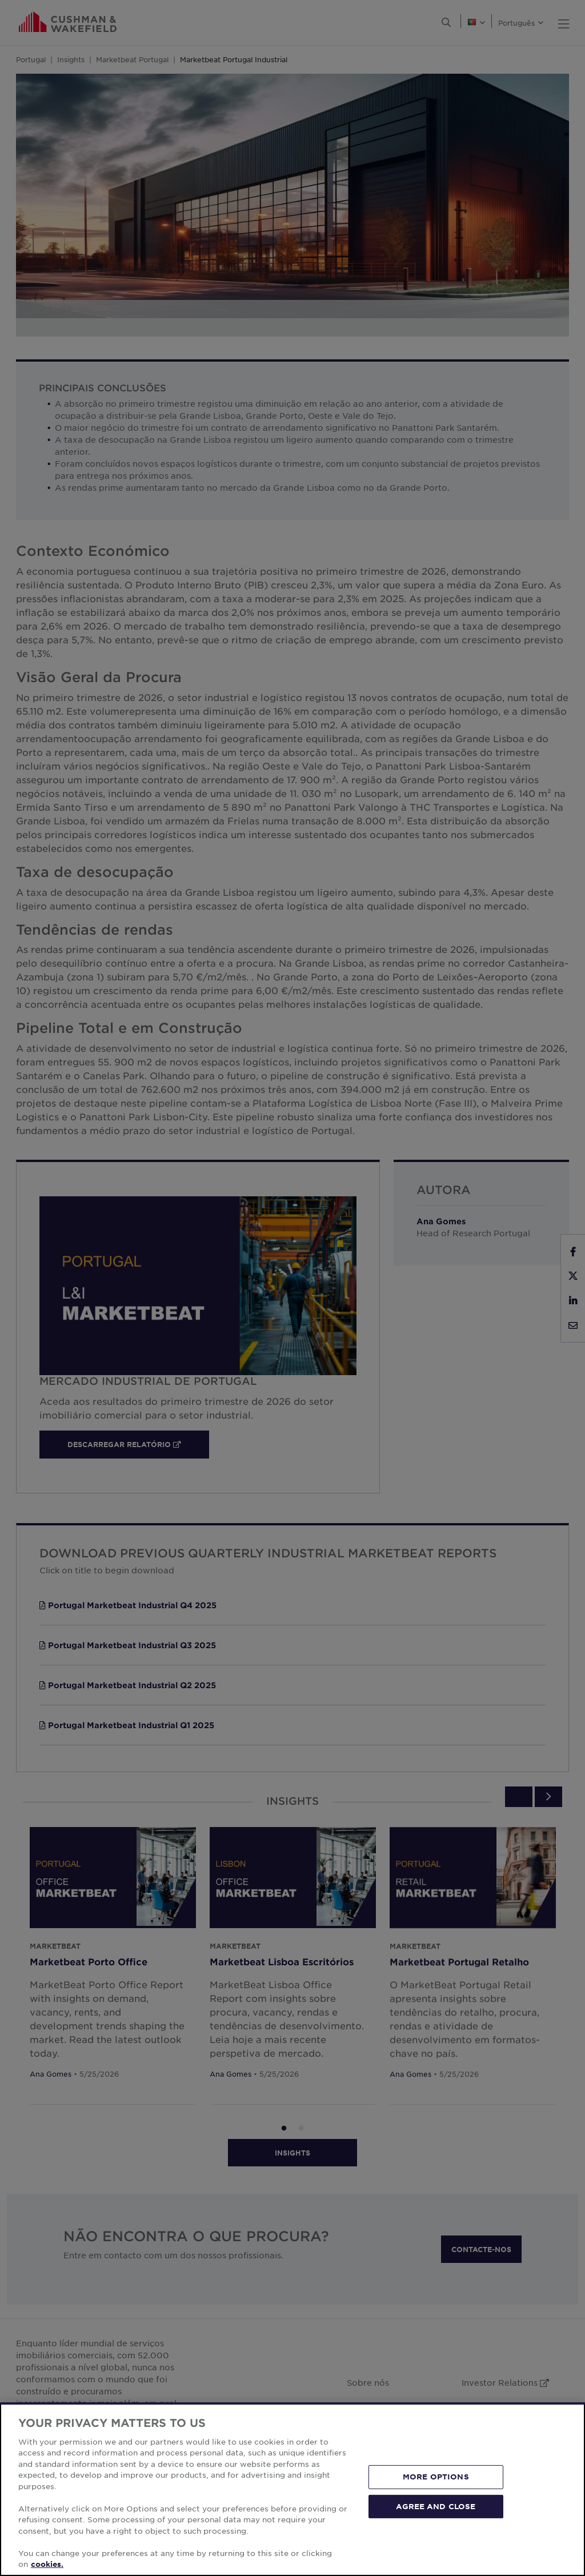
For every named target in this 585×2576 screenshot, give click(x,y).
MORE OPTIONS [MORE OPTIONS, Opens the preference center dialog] (436, 2476)
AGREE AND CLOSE (435, 2505)
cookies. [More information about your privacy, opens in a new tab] (47, 2564)
